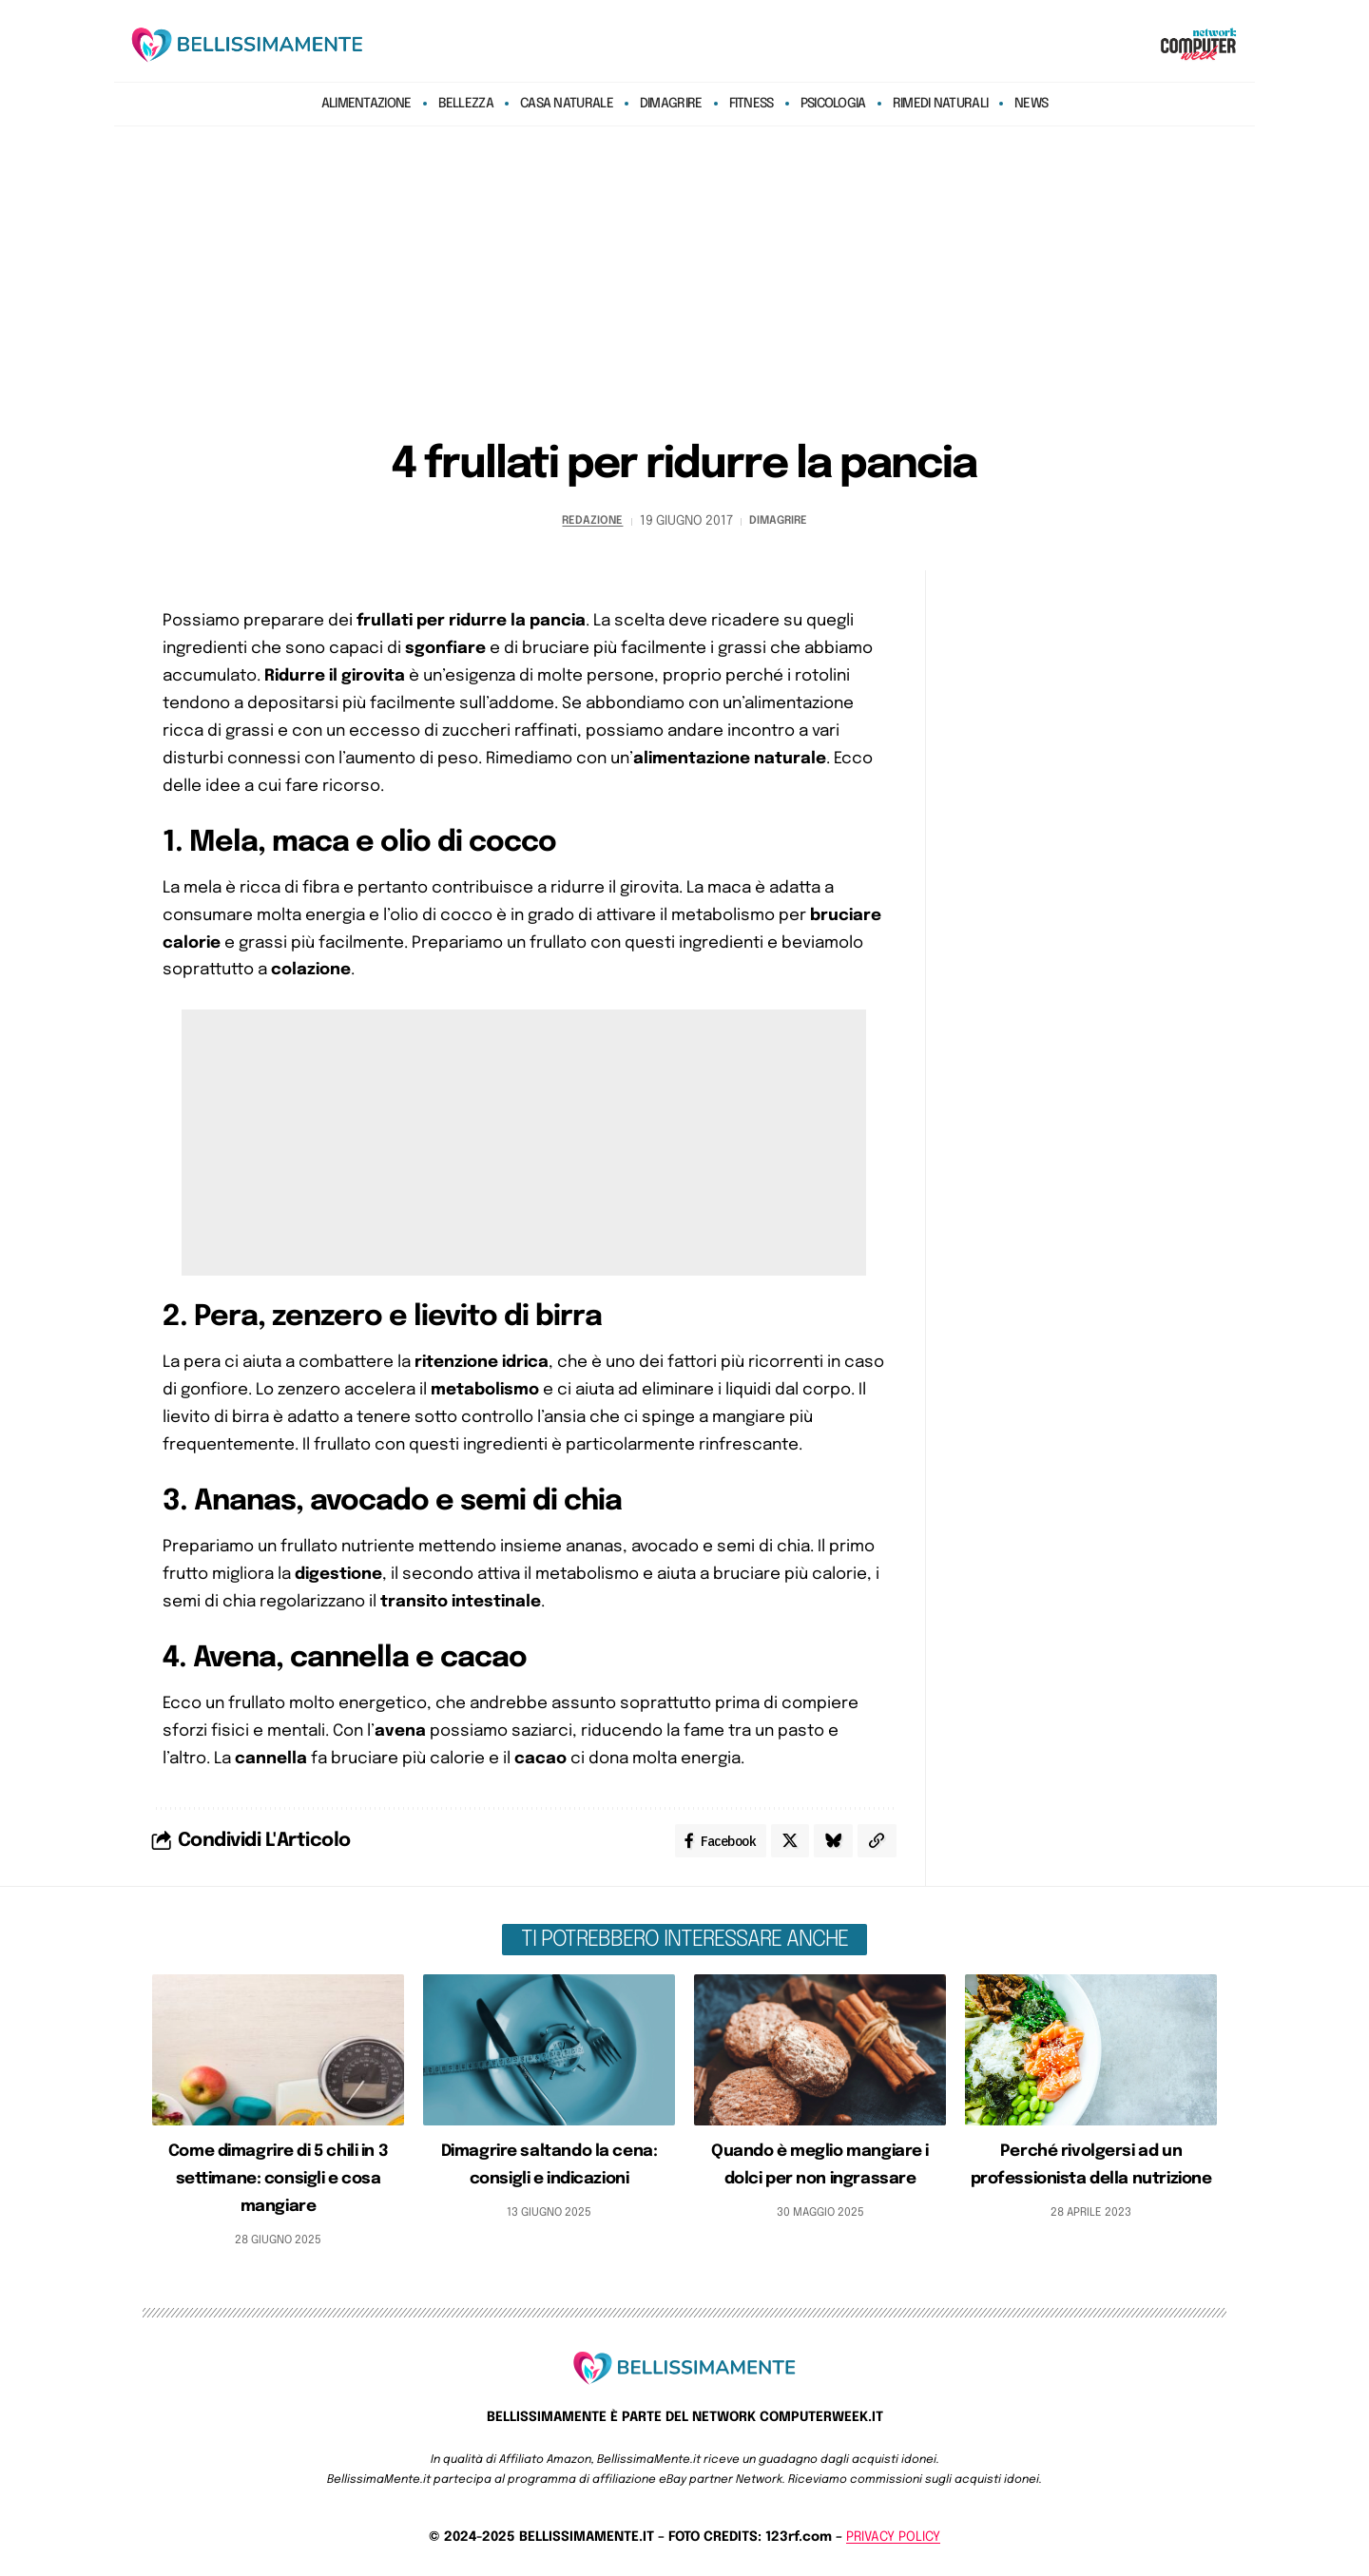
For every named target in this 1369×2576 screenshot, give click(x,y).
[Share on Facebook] (713, 1843)
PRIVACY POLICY (893, 2541)
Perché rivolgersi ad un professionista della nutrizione (1091, 2182)
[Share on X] (785, 1843)
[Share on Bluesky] (831, 1843)
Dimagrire (783, 521)
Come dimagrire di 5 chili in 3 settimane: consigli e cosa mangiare (278, 2182)
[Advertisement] (684, 274)
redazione (586, 521)
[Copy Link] (877, 1843)
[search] (1115, 44)
